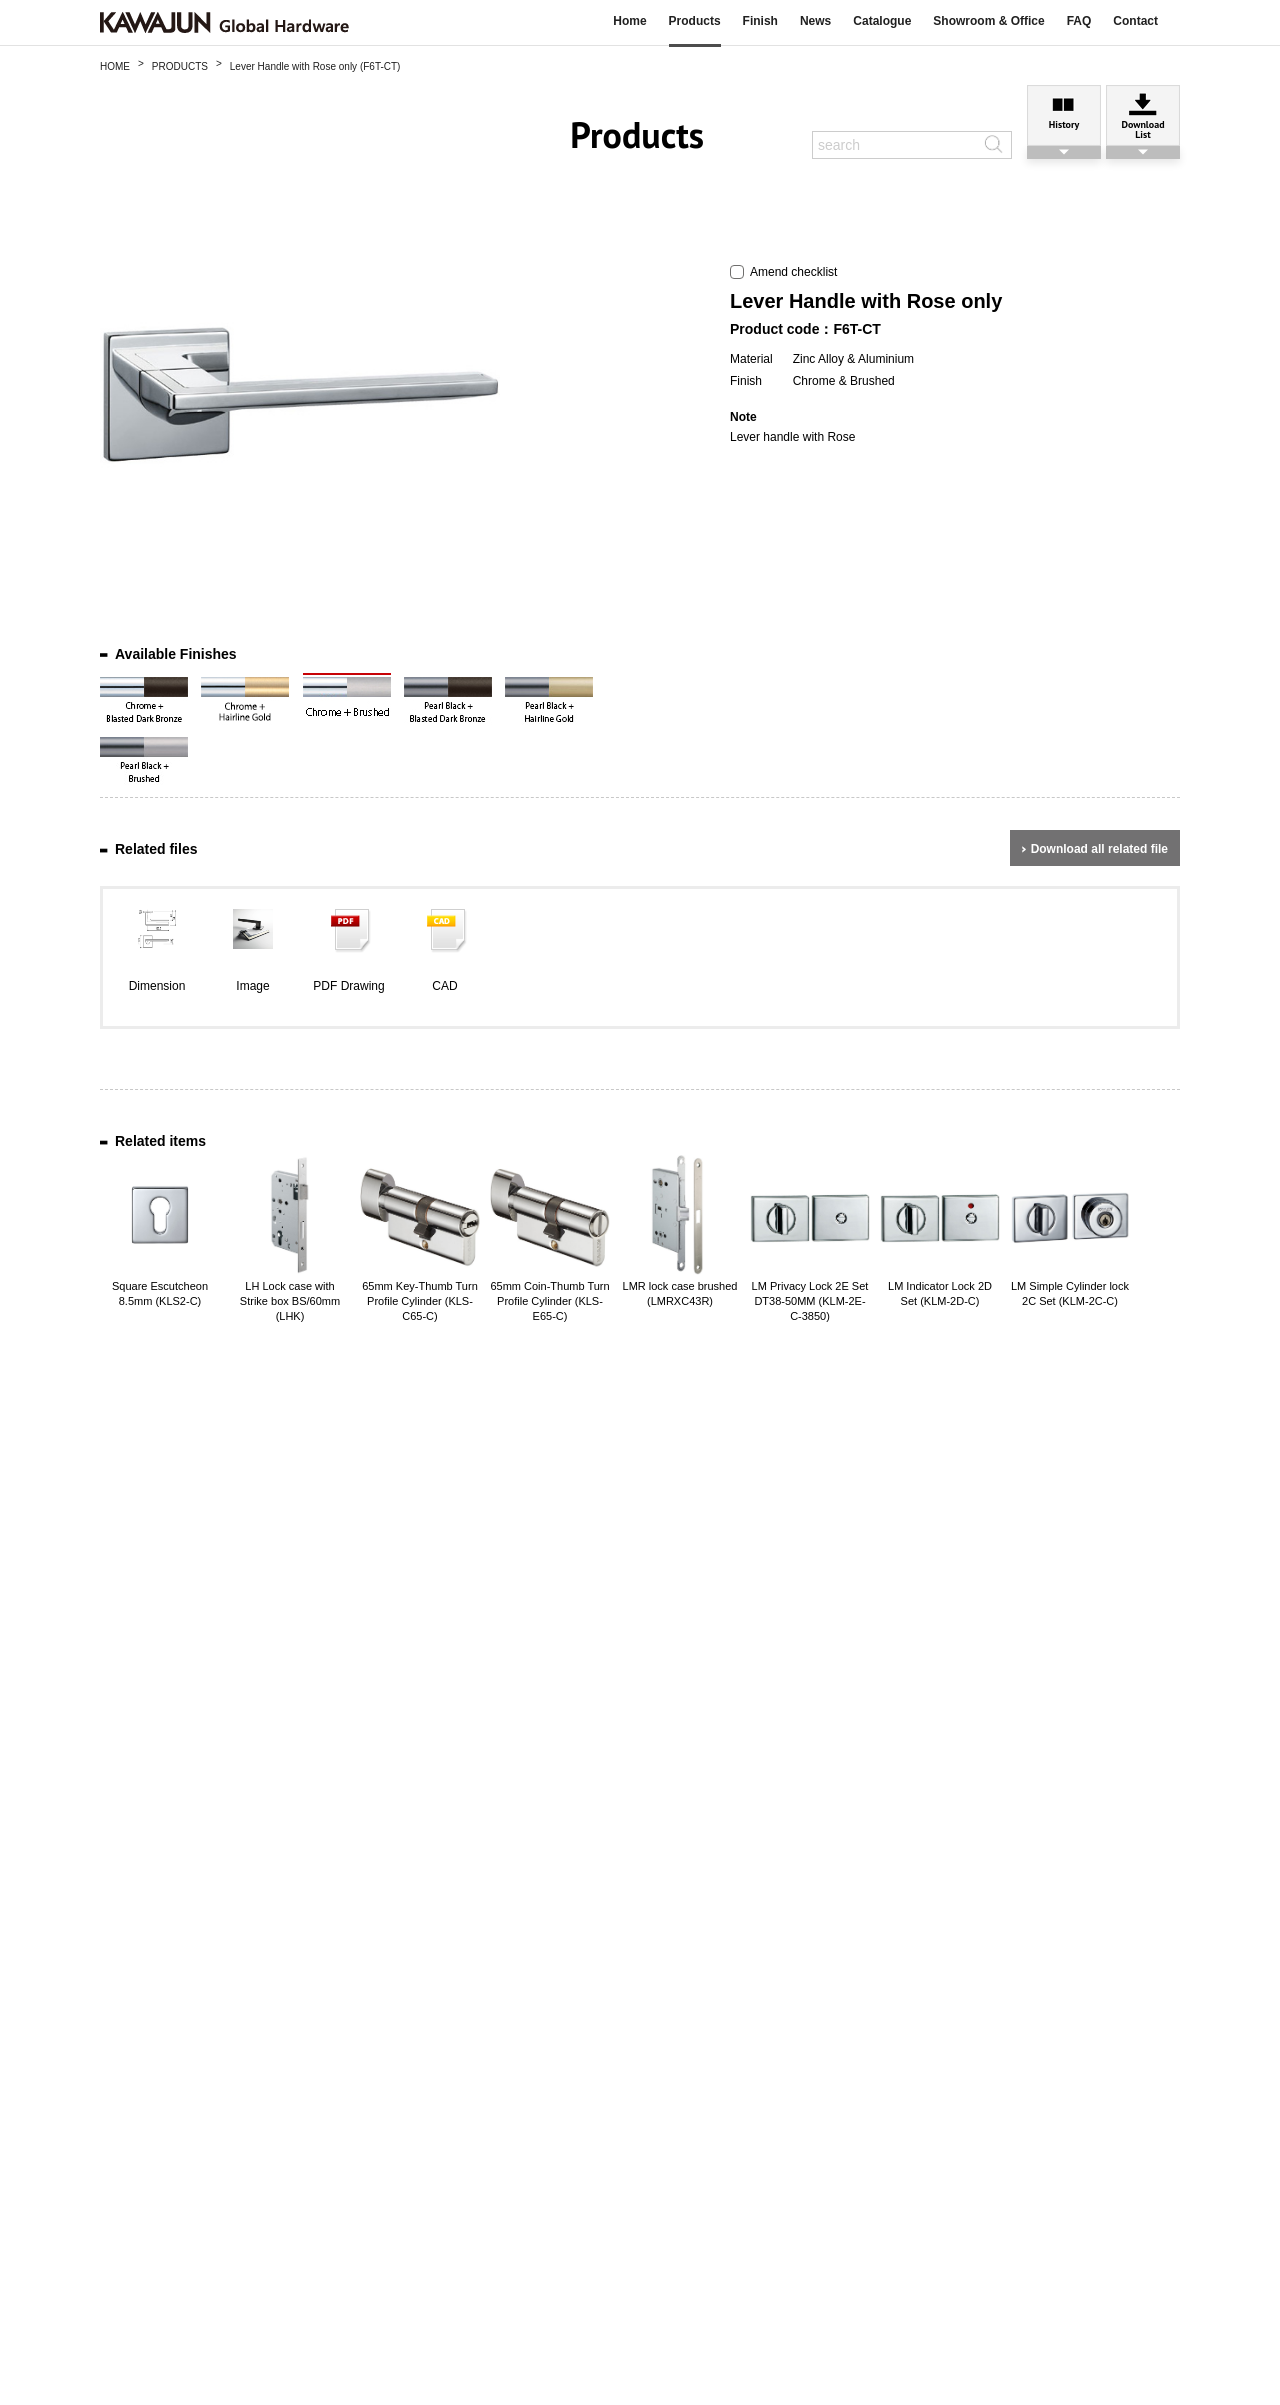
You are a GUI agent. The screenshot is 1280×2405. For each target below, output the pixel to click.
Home (629, 21)
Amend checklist (783, 272)
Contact (1135, 21)
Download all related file (1099, 849)
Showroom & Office (988, 21)
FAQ (1079, 21)
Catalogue (882, 21)
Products (695, 21)
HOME (115, 66)
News (815, 21)
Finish (760, 21)
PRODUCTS (180, 66)
